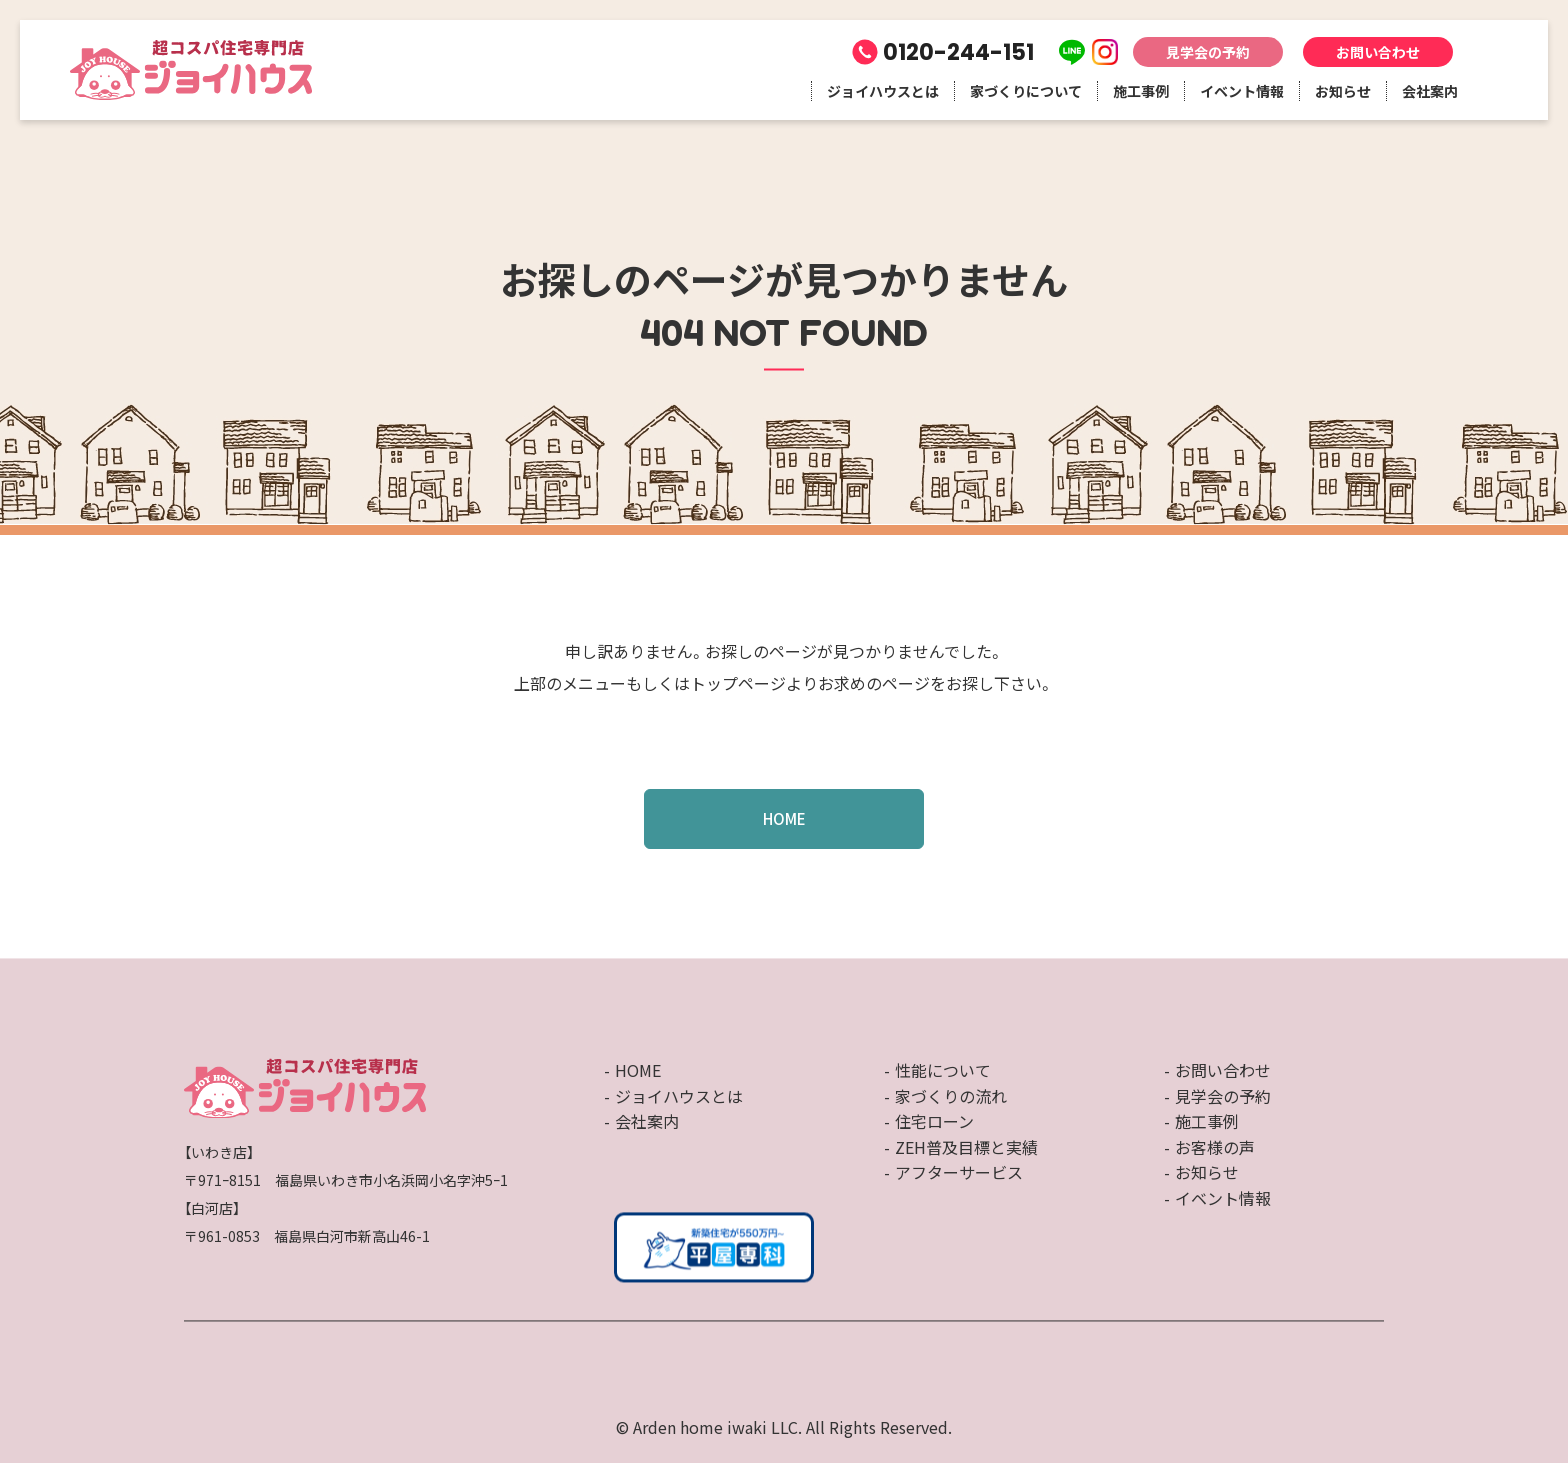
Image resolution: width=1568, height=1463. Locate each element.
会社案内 (1430, 91)
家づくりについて (1026, 91)
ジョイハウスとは (883, 91)
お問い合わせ (1378, 52)
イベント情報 (1242, 91)
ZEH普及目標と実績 (966, 1147)
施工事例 (1141, 91)
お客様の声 (1215, 1147)
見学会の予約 (1208, 52)
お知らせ (1343, 91)
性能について (943, 1070)
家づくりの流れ (951, 1096)
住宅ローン (934, 1122)
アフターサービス (959, 1173)
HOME (784, 818)
